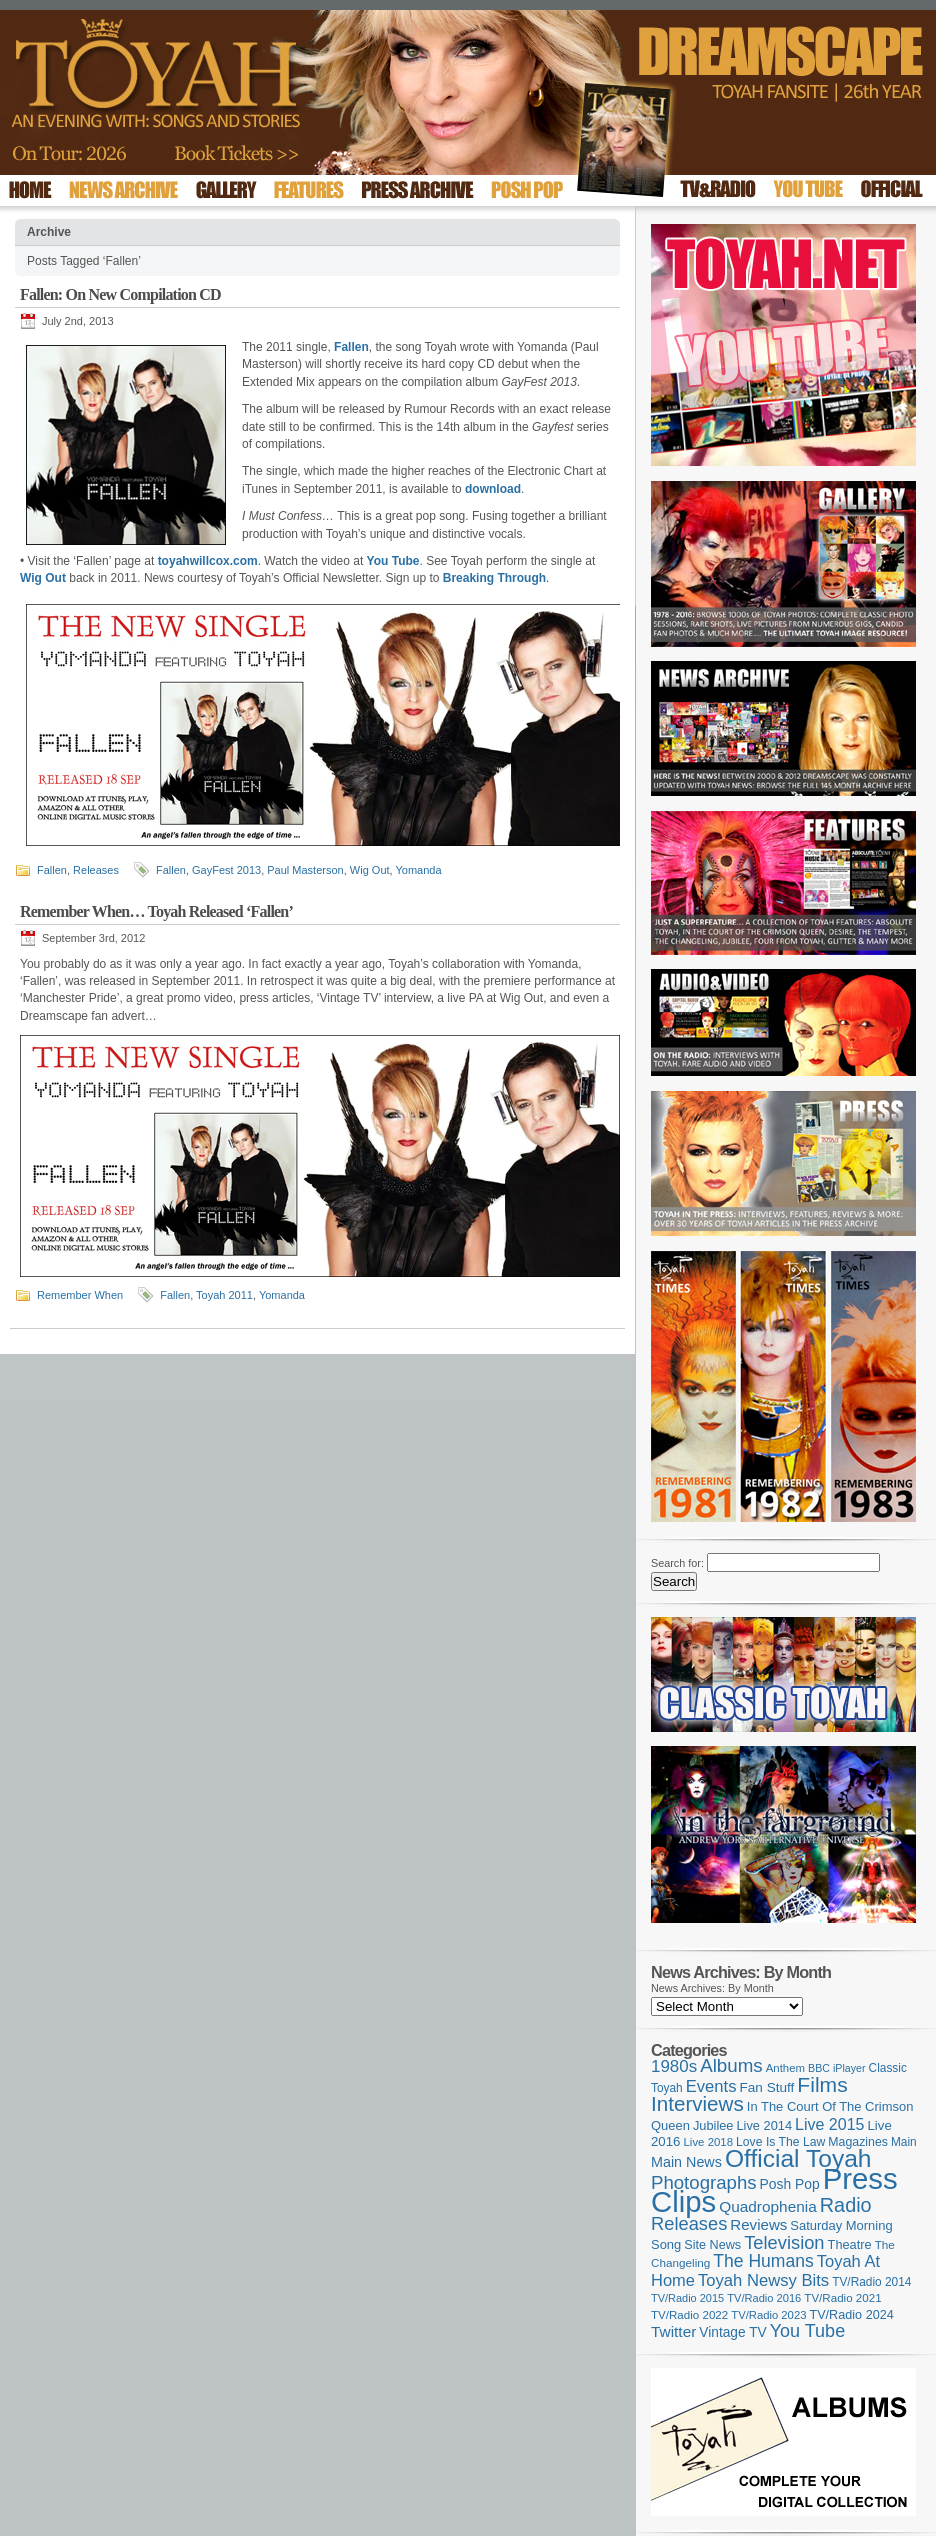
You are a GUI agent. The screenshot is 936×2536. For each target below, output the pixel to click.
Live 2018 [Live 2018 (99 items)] (709, 2142)
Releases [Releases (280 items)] (689, 2223)
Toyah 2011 (224, 1295)
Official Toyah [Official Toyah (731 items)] (798, 2158)
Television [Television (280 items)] (784, 2242)
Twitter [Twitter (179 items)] (673, 2331)
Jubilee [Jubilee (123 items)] (713, 2125)
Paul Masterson (305, 870)
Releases (96, 870)
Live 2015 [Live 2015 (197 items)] (829, 2124)
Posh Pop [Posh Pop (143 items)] (790, 2184)
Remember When (80, 1295)
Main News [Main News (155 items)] (686, 2162)
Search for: (677, 1563)
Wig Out (370, 870)
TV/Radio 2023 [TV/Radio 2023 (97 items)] (768, 2315)
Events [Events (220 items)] (711, 2086)
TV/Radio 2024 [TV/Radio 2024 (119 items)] (851, 2315)
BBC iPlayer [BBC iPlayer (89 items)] (836, 2068)
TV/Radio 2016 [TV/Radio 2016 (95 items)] (764, 2298)
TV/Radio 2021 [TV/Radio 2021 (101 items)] (842, 2298)
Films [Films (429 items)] (822, 2084)
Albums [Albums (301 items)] (731, 2065)
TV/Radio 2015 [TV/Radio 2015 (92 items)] (687, 2298)
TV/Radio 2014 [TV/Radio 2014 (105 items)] (871, 2282)
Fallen (52, 870)
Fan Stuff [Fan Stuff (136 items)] (767, 2087)
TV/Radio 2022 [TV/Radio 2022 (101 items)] (689, 2315)
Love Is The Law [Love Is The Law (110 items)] (780, 2142)
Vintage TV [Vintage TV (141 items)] (732, 2332)
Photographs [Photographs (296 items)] (704, 2182)
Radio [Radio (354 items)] (846, 2205)
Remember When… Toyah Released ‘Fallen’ (156, 911)
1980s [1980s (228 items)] (674, 2066)
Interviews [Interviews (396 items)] (697, 2103)
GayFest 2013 (226, 870)
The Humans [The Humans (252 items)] (763, 2261)
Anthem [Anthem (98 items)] (785, 2068)
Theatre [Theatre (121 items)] (850, 2244)
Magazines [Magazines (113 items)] (858, 2142)
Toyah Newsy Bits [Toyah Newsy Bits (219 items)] (763, 2280)
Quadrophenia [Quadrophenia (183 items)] (768, 2206)
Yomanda (418, 870)
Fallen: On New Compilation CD (120, 294)
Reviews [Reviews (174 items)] (758, 2224)
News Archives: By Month (712, 1988)
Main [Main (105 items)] (904, 2142)
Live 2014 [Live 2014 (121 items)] (765, 2125)
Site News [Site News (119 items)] (712, 2245)
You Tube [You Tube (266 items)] (807, 2331)
